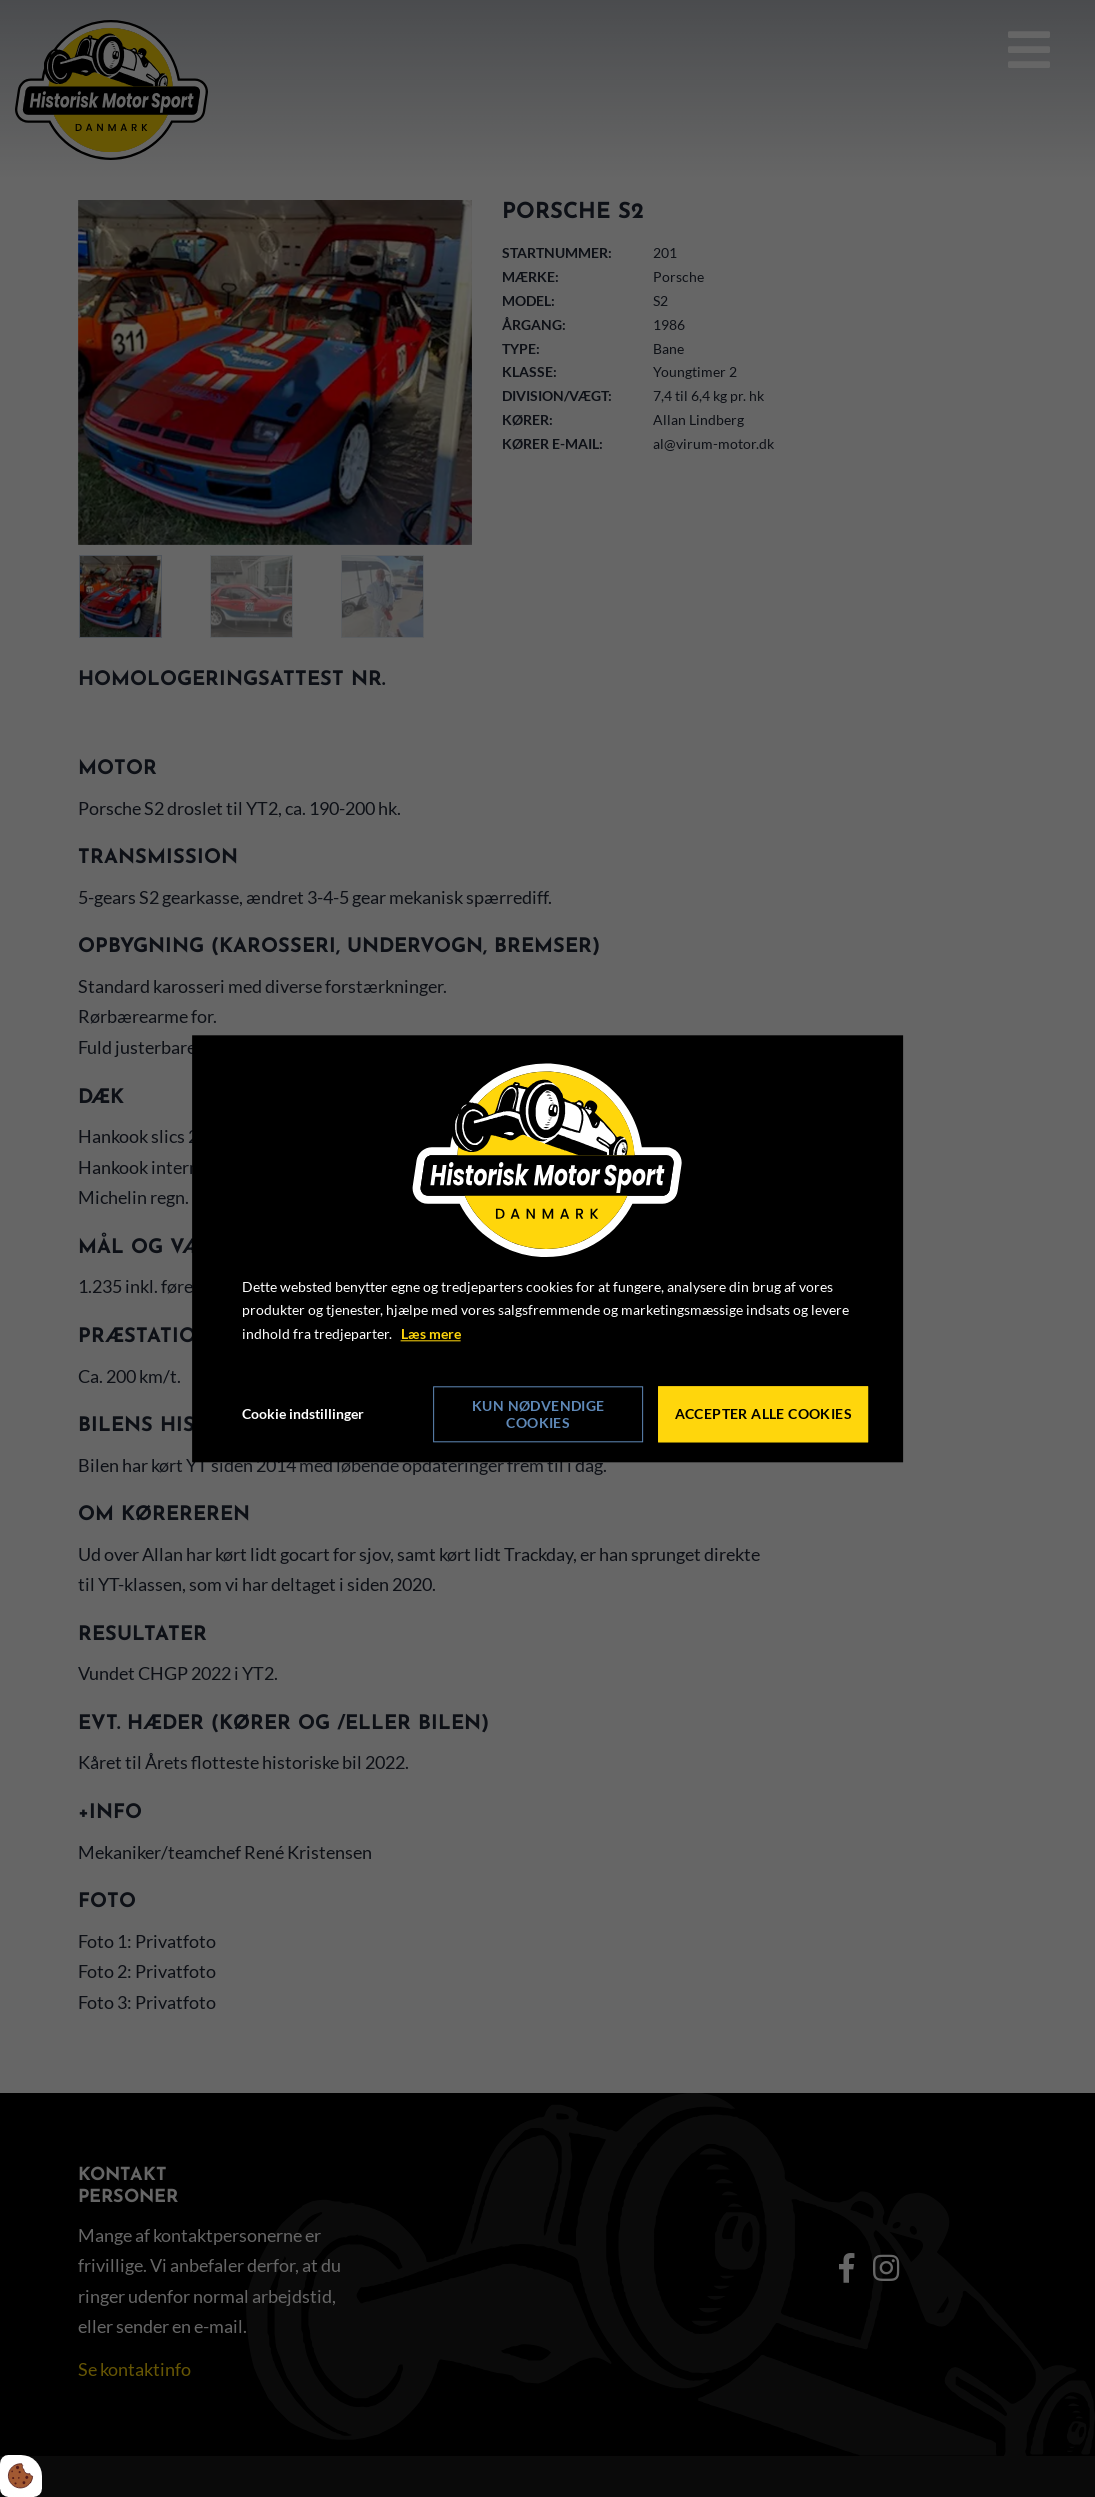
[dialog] (548, 1248)
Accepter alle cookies (763, 1414)
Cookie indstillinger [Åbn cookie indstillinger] (303, 1413)
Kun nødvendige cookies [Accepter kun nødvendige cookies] (538, 1414)
